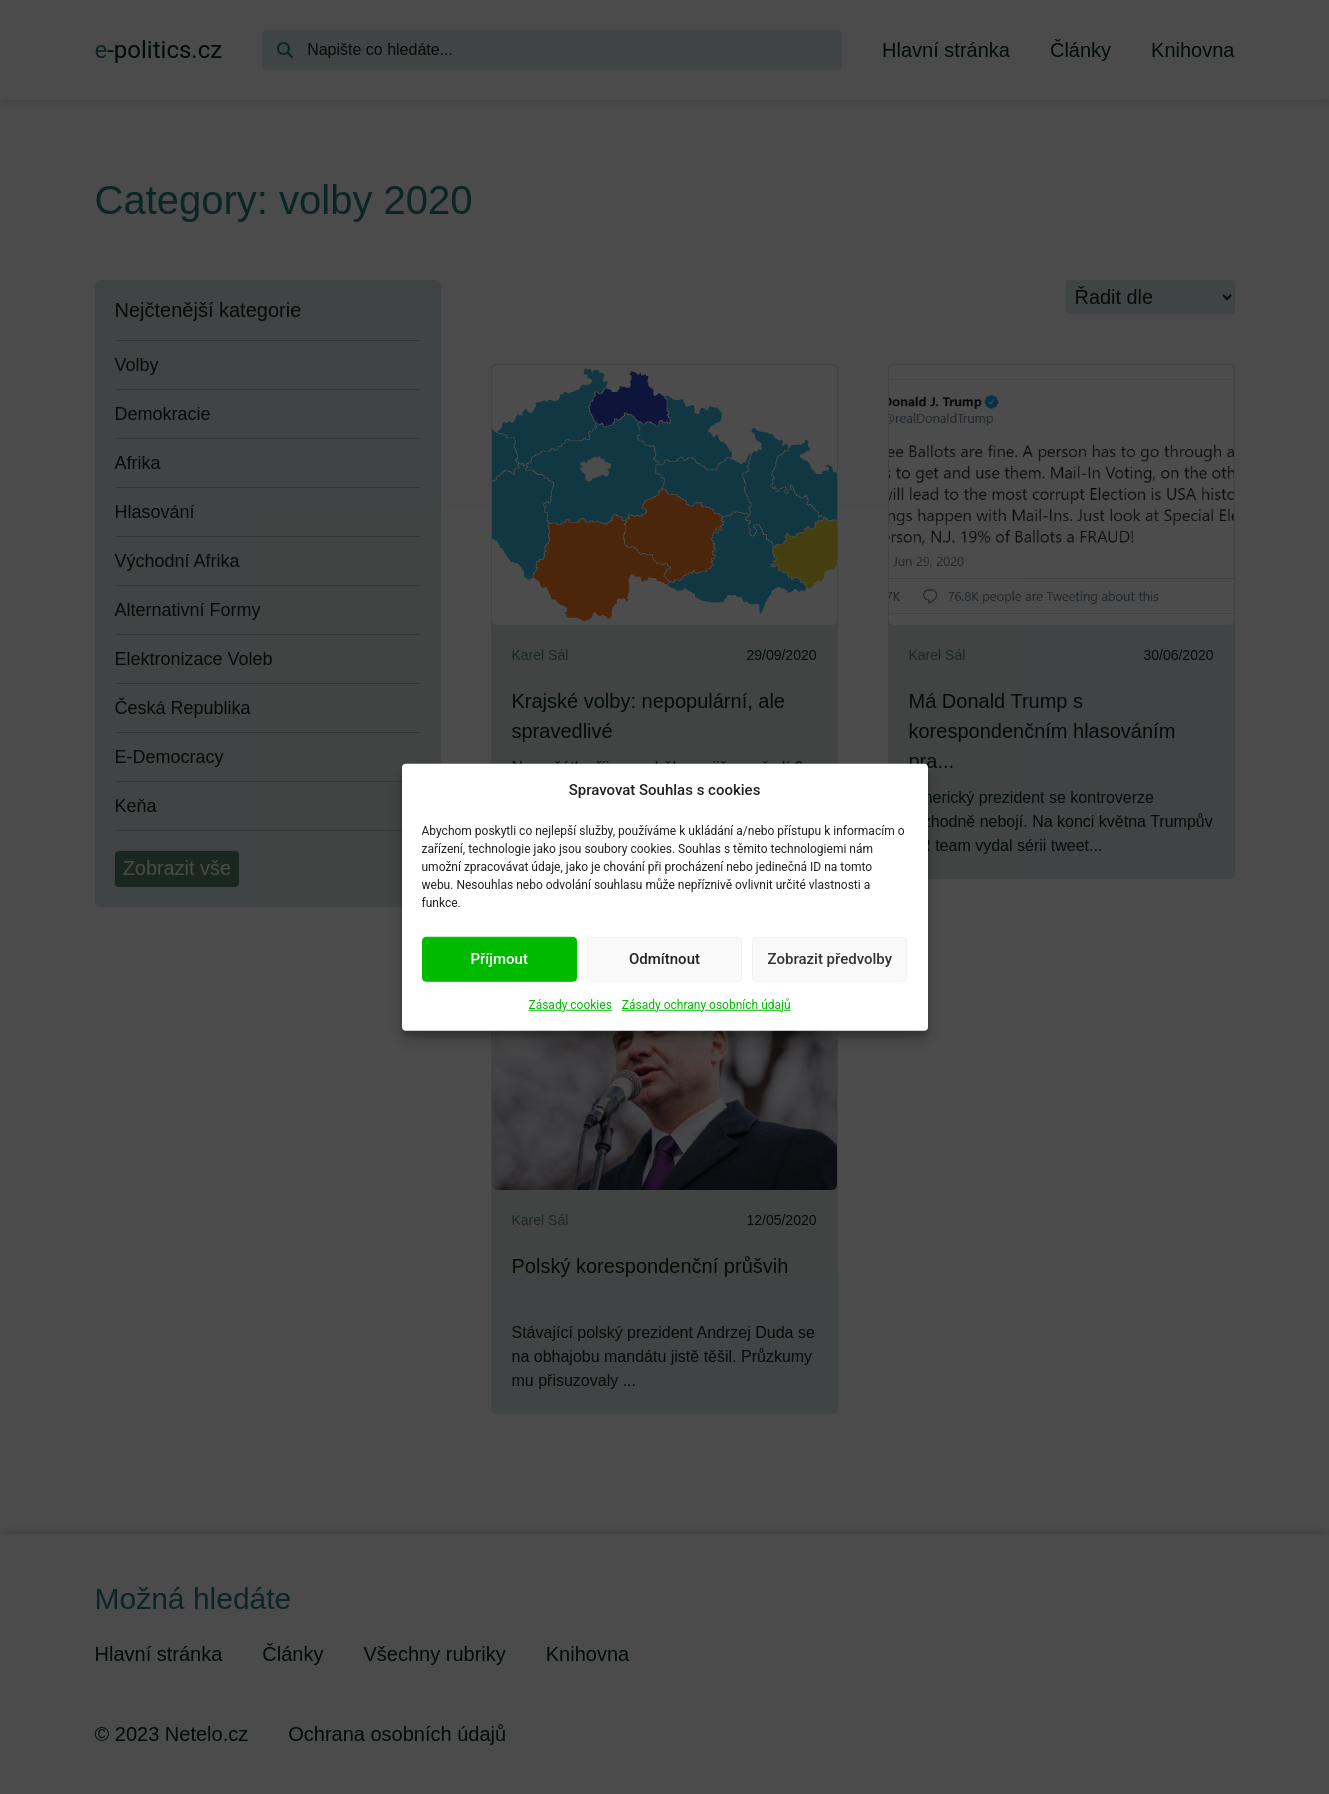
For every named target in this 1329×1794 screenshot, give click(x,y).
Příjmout (498, 959)
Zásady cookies (569, 1004)
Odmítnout (664, 959)
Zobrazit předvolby (830, 959)
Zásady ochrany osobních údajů (706, 1004)
